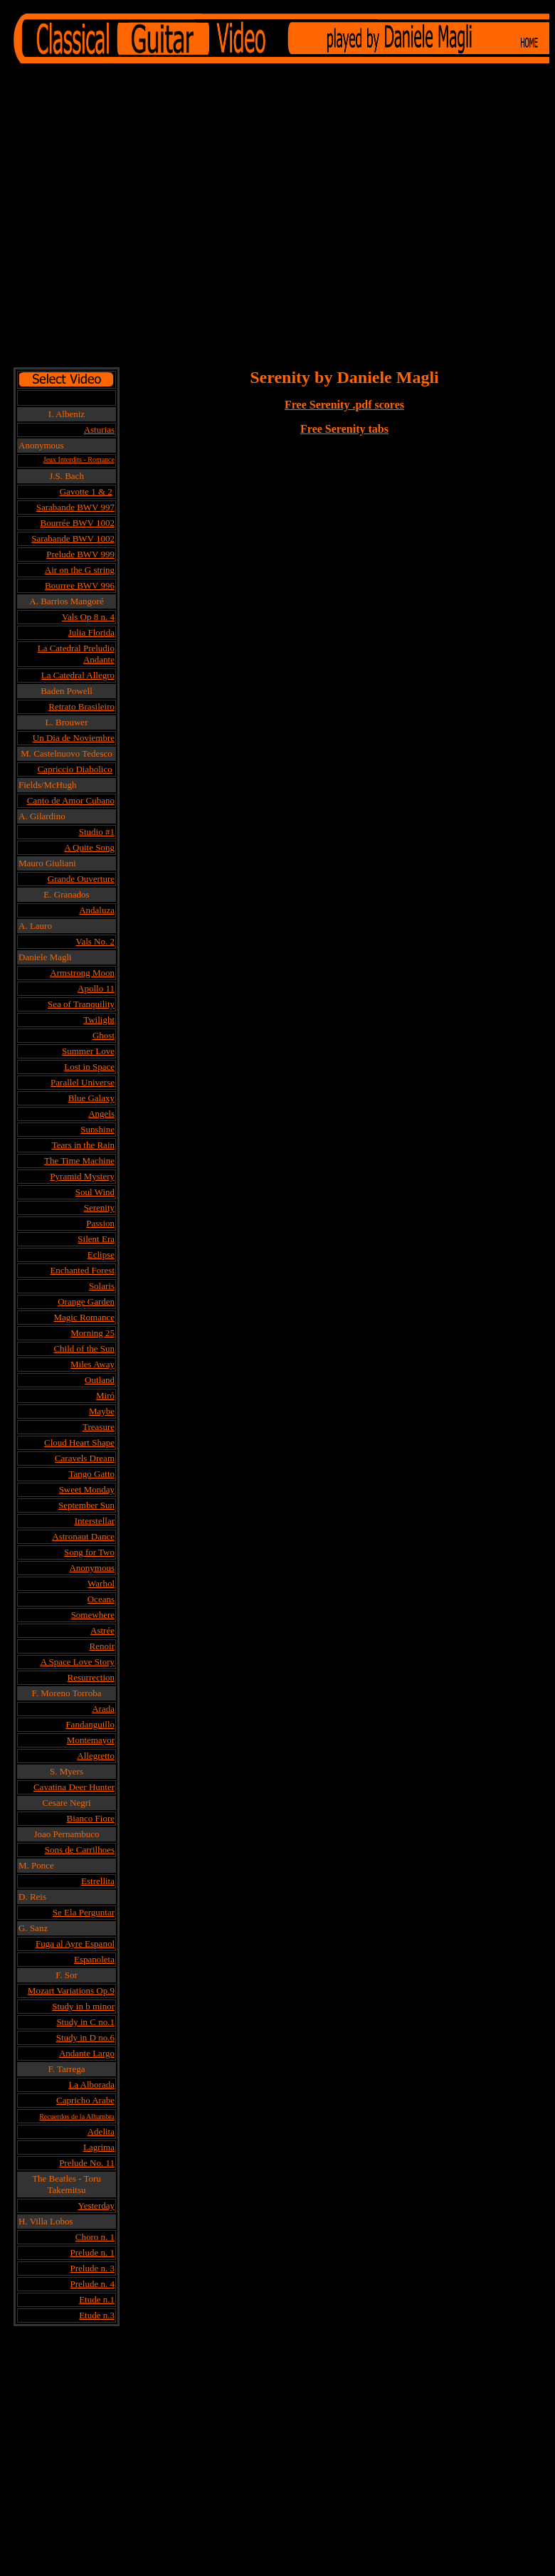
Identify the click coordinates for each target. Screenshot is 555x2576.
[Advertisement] (133, 217)
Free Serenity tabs (344, 429)
